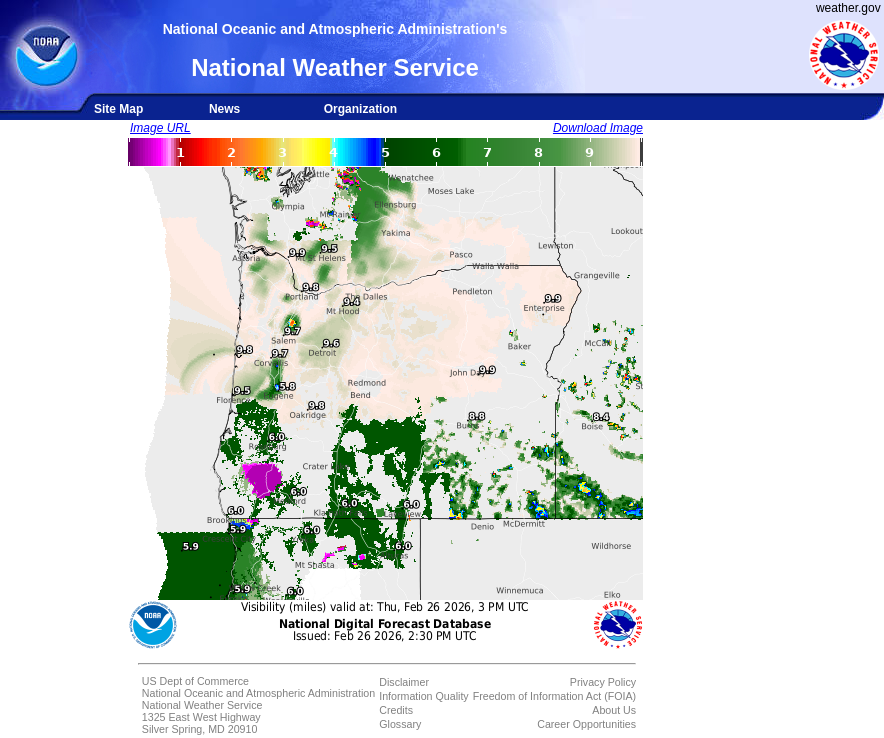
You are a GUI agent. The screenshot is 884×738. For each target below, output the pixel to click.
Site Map (118, 109)
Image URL (160, 128)
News (224, 109)
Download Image (598, 128)
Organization (360, 109)
